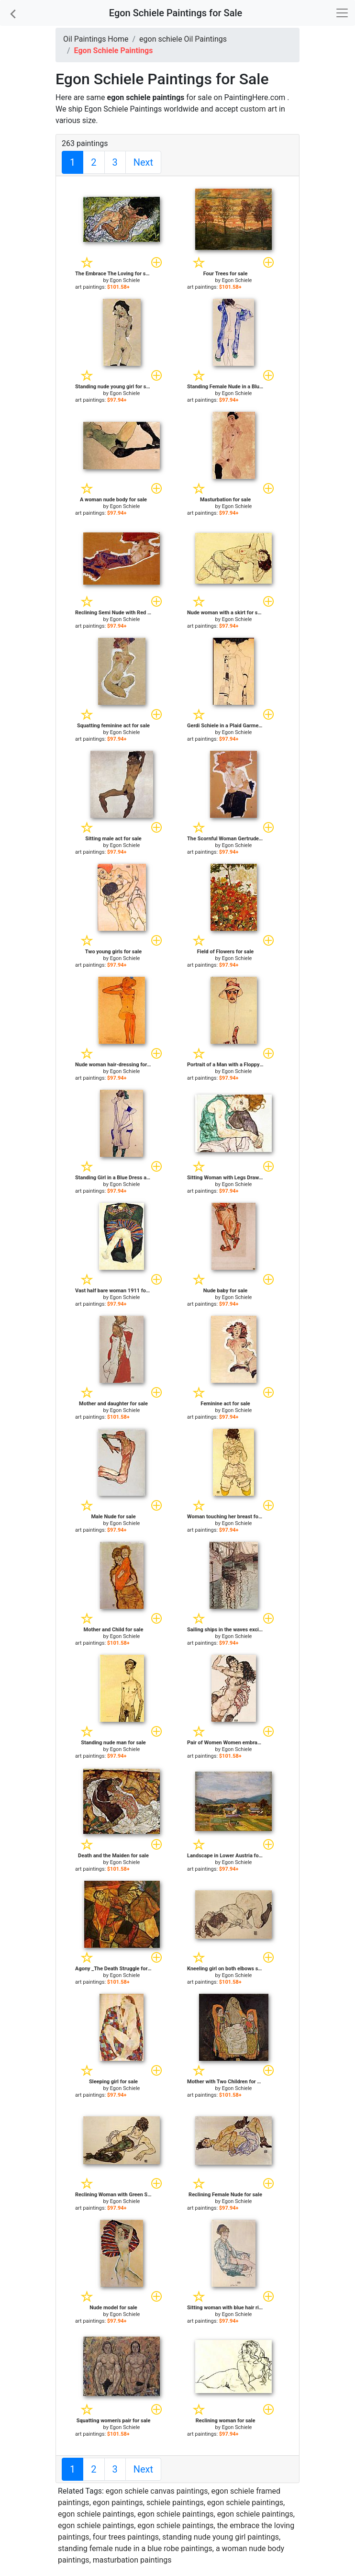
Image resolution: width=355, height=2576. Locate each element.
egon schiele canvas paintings (157, 2491)
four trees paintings (126, 2537)
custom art (258, 108)
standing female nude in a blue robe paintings (135, 2548)
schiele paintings (175, 2502)
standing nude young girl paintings (220, 2537)
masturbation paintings (132, 2560)
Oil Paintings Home (95, 39)
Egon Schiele (125, 280)
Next (143, 162)
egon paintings (118, 2502)
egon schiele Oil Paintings (183, 39)
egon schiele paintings (245, 2502)
